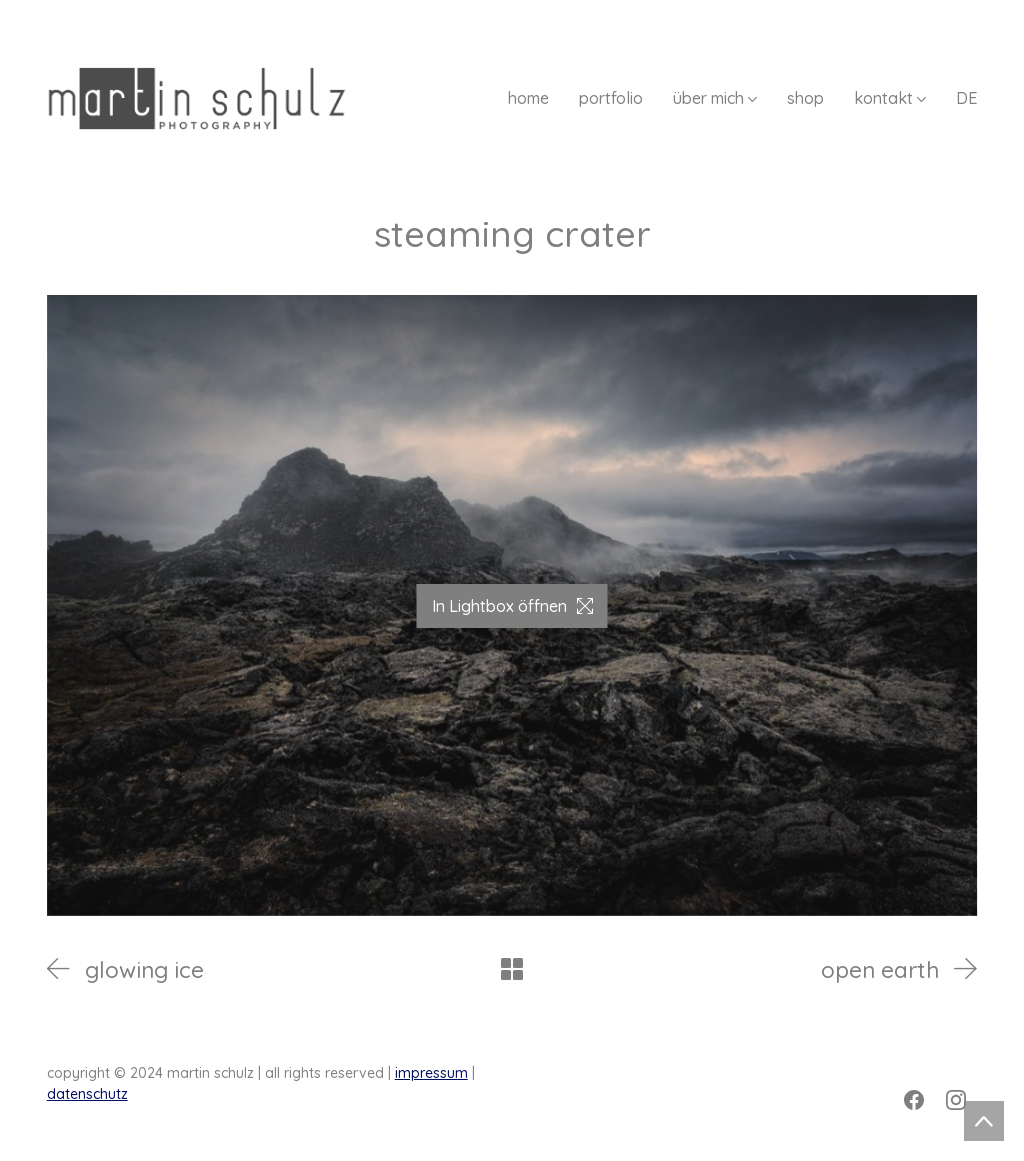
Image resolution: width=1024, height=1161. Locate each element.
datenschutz (87, 1094)
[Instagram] (956, 1100)
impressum (431, 1073)
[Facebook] (914, 1100)
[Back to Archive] (512, 969)
